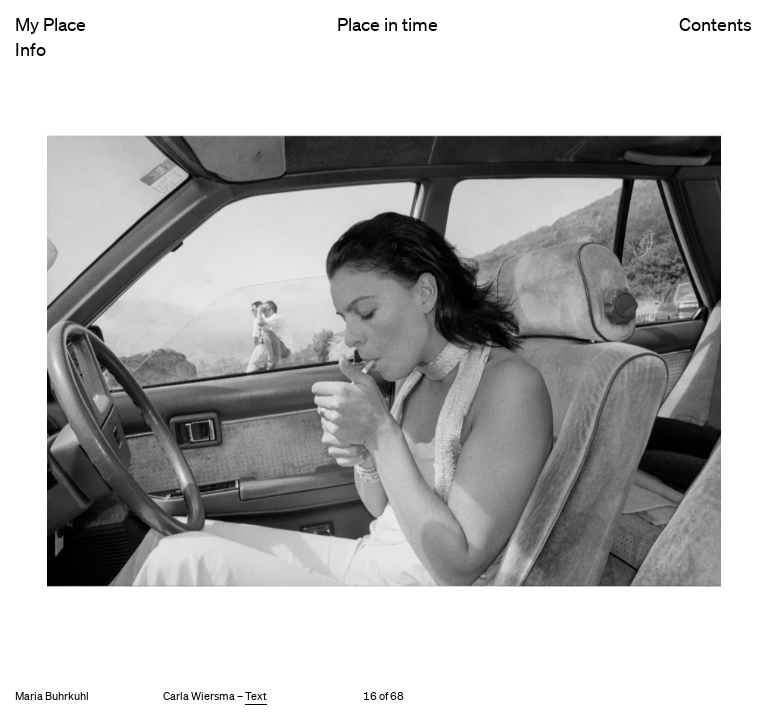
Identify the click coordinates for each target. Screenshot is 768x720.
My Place (50, 24)
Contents (715, 41)
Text (256, 696)
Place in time (387, 24)
